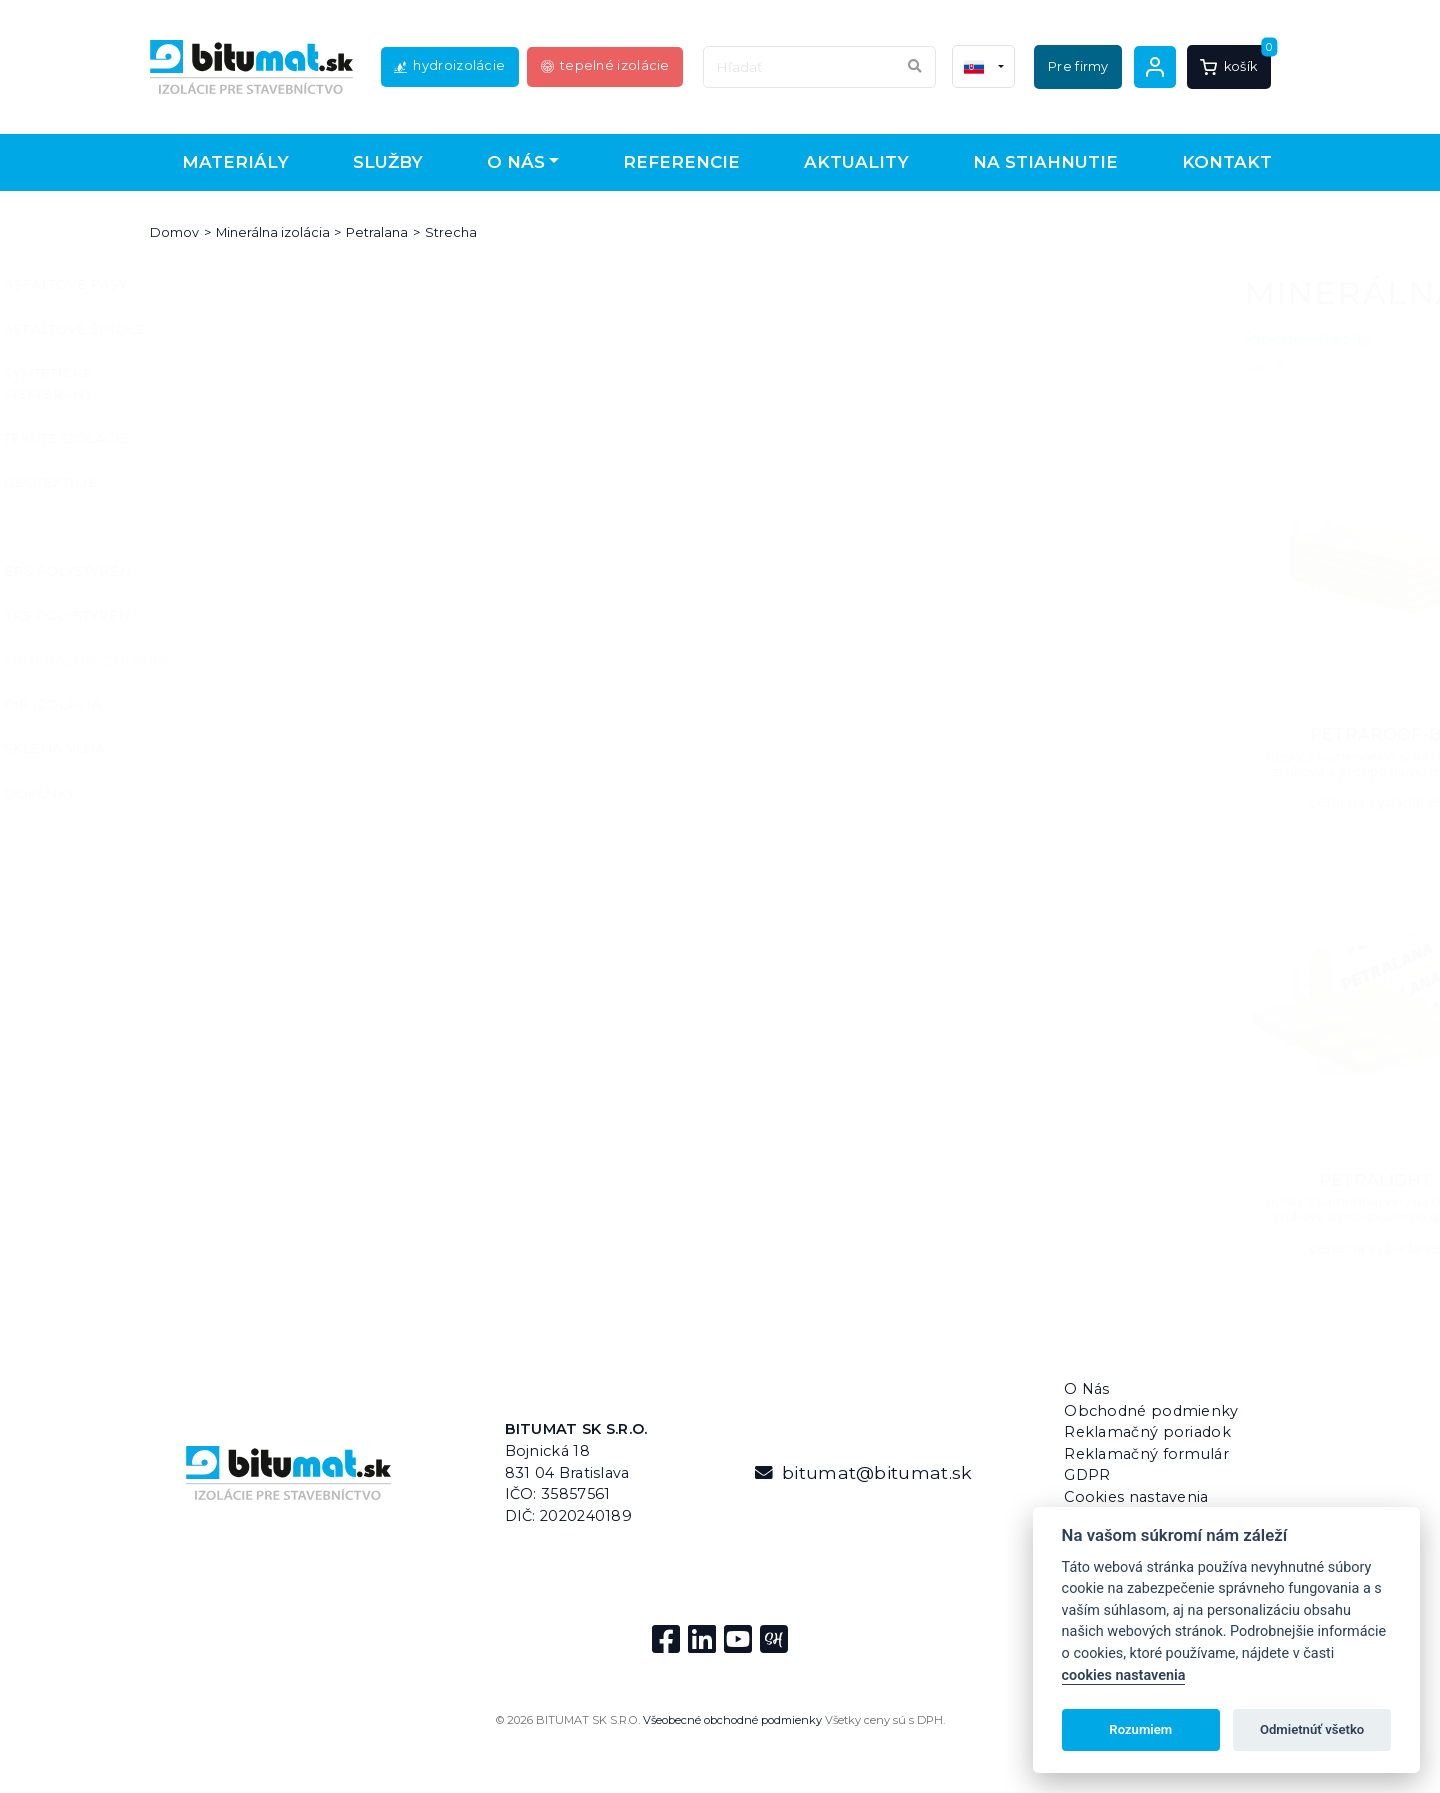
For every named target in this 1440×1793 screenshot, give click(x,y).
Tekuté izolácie (243, 438)
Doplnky (216, 793)
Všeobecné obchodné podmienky (732, 1720)
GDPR (1087, 1475)
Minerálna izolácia (273, 232)
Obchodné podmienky (1151, 1411)
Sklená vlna (231, 748)
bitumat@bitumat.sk (863, 1472)
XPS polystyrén (243, 615)
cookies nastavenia (1124, 1675)
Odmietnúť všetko (1312, 1729)
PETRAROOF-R (1129, 734)
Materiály (235, 162)
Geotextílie (227, 482)
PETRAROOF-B (581, 734)
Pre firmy (1078, 66)
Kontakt (1227, 162)
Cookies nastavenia (1136, 1497)
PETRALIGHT (581, 1180)
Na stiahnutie (1045, 162)
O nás (516, 162)
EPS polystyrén (244, 571)
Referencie (681, 162)
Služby (388, 162)
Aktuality (856, 162)
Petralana (377, 232)
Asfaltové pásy (242, 284)
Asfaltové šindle (251, 329)
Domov (174, 232)
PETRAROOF (855, 734)
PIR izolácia (229, 704)
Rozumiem (1140, 1729)
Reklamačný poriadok (1147, 1432)
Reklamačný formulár (1146, 1454)
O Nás (1087, 1389)
